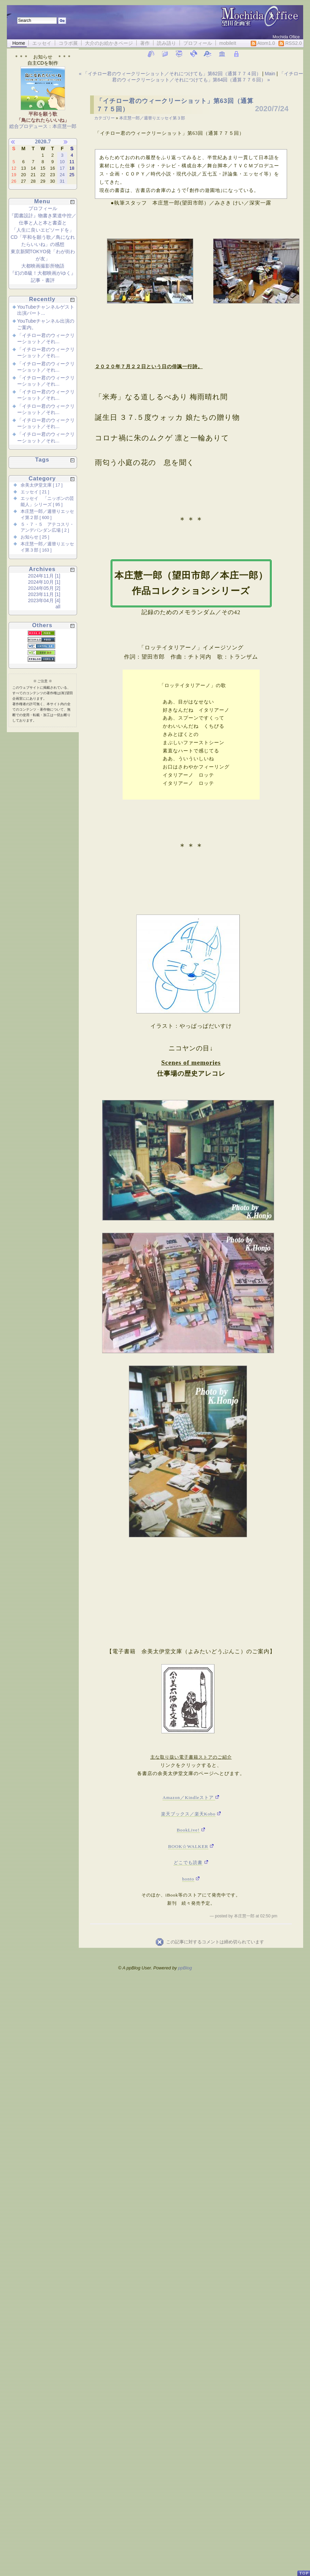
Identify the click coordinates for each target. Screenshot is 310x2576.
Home (18, 43)
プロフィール (197, 43)
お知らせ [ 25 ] (35, 537)
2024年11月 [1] (44, 576)
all (57, 606)
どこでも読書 (188, 1862)
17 (62, 168)
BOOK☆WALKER (188, 1846)
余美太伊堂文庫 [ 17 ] (42, 485)
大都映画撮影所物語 (42, 266)
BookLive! (188, 1830)
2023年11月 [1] (44, 594)
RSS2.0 (290, 43)
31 (62, 181)
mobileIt (227, 43)
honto (188, 1878)
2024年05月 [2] (44, 588)
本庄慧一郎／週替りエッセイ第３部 (152, 118)
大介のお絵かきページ (109, 43)
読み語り (166, 43)
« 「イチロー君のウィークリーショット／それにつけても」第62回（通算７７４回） (170, 73)
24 (62, 174)
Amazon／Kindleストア (189, 1797)
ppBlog (185, 1967)
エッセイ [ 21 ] (35, 492)
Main (270, 73)
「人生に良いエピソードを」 (43, 230)
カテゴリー (105, 118)
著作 (145, 43)
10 (62, 161)
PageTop (303, 2570)
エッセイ (41, 43)
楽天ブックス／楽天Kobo (188, 1813)
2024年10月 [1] (44, 582)
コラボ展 (68, 43)
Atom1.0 (263, 43)
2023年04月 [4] (44, 600)
